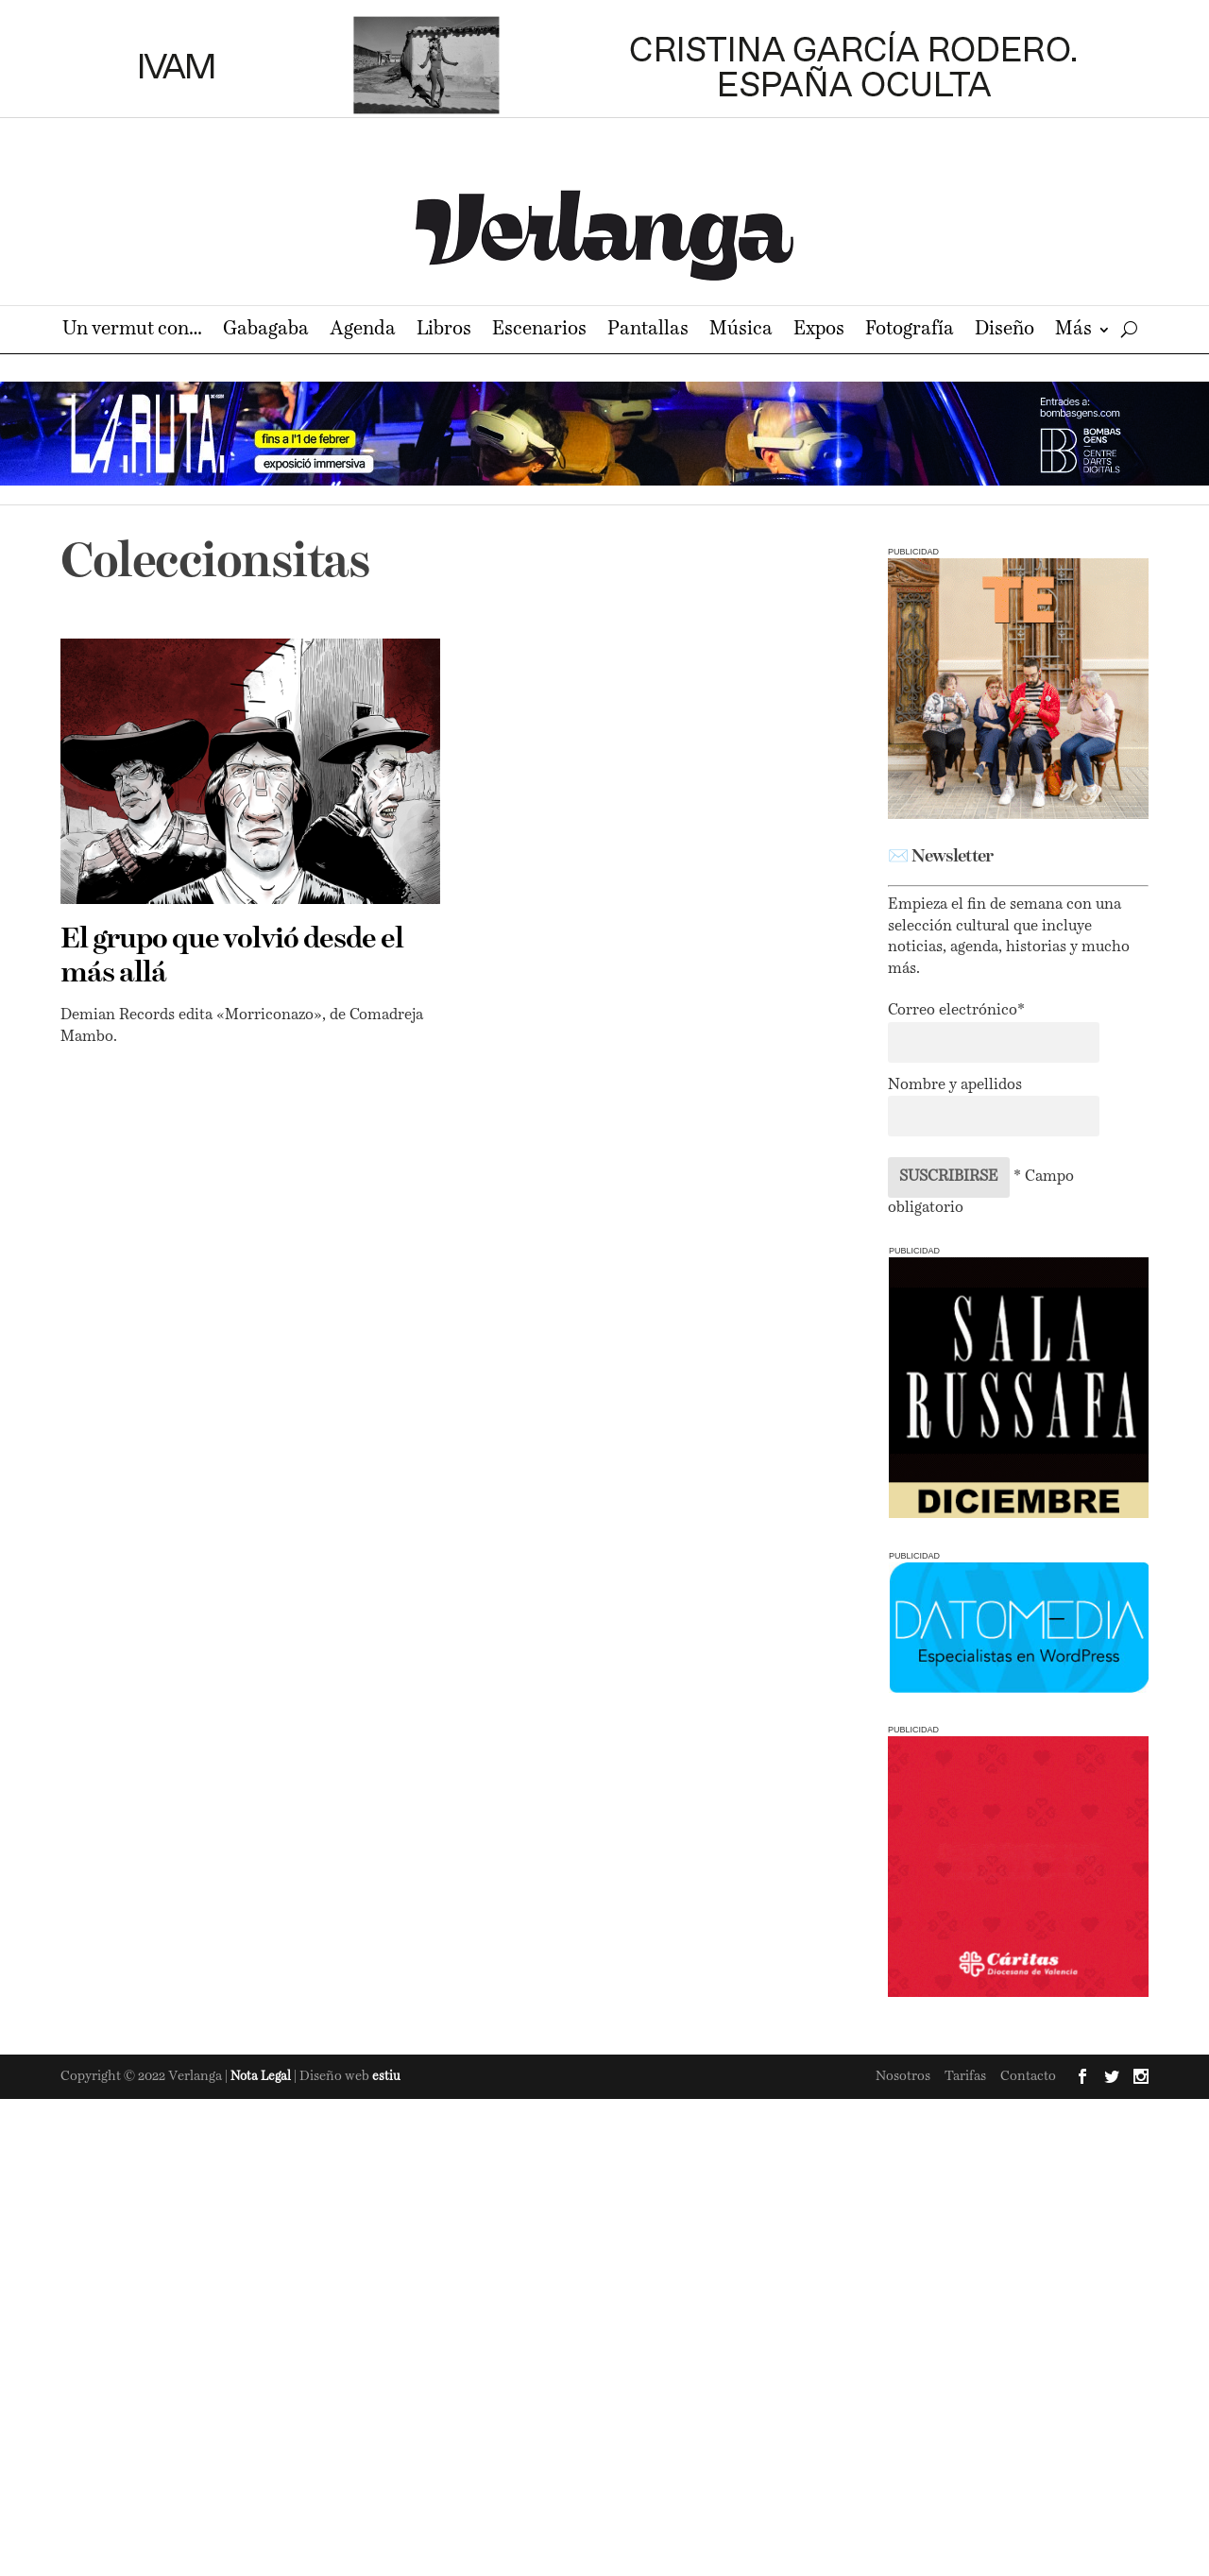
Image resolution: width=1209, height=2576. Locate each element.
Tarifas (965, 2076)
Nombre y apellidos (955, 1085)
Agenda (363, 331)
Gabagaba (266, 331)
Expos (818, 331)
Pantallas (648, 331)
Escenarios (539, 331)
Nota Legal (262, 2077)
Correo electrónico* (956, 1010)
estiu (386, 2077)
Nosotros (903, 2076)
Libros (444, 331)
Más (1073, 331)
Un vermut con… (132, 331)
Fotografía (909, 331)
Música (741, 331)
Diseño (1004, 331)
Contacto (1028, 2076)
